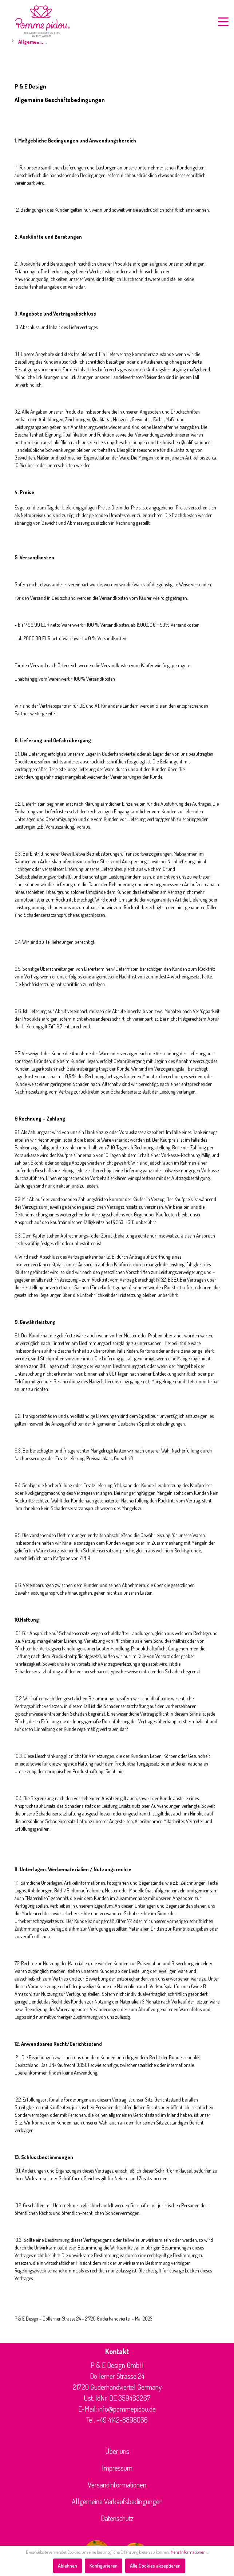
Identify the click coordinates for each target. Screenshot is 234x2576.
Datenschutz (117, 2518)
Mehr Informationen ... (190, 2552)
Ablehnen (67, 2566)
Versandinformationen (117, 2484)
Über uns (117, 2451)
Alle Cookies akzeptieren (155, 2566)
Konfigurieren (104, 2566)
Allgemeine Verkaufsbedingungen (117, 2501)
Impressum (117, 2468)
